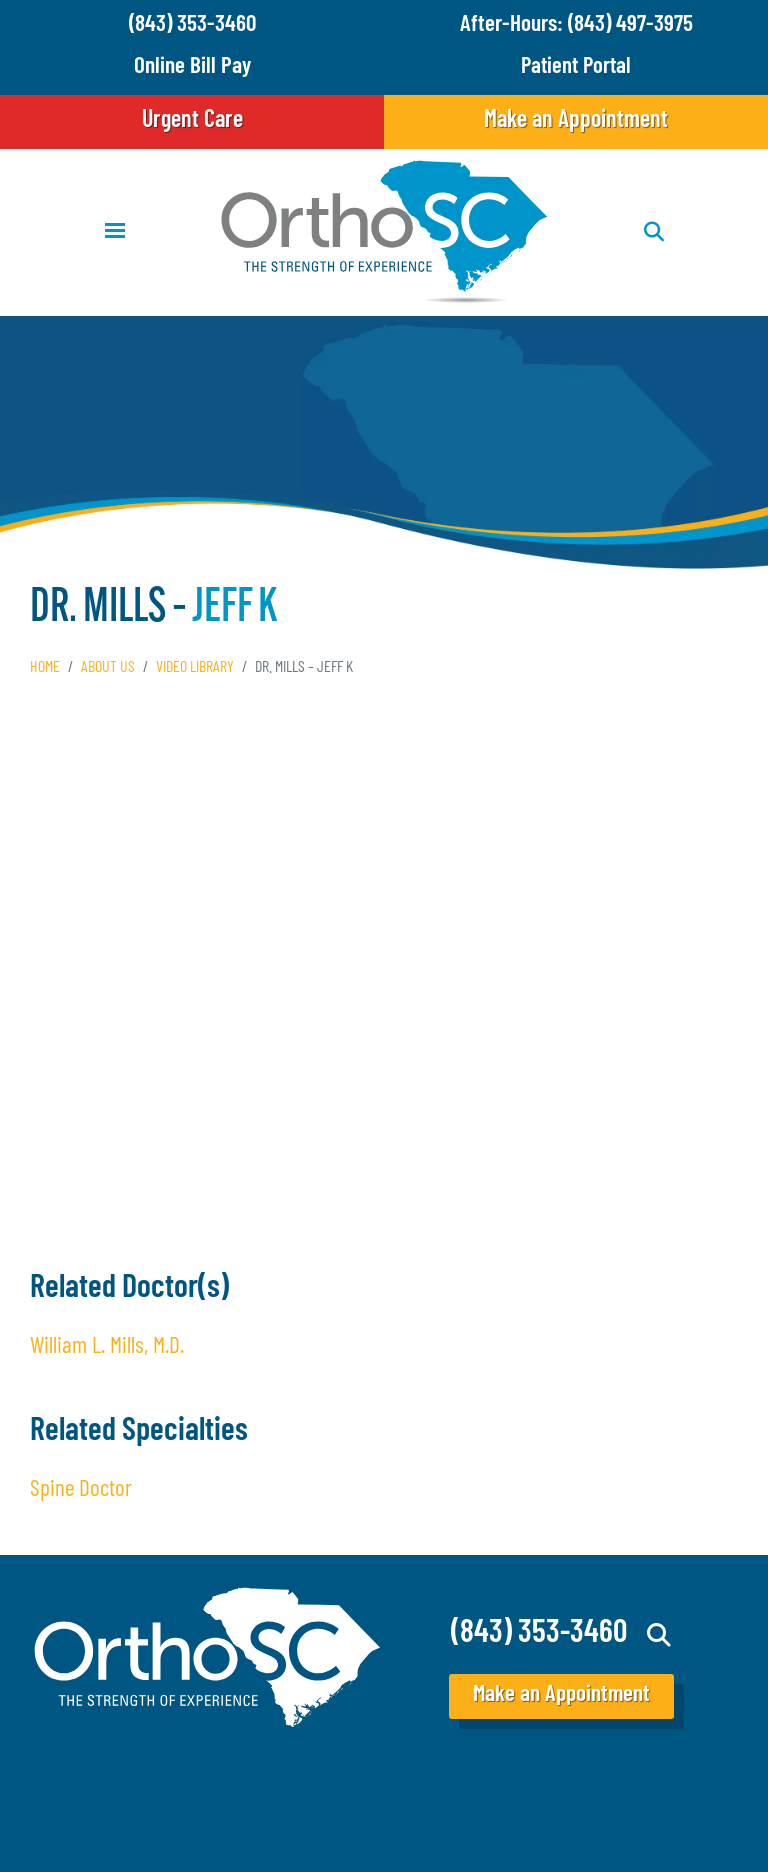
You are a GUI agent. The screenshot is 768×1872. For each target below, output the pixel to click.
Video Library (195, 668)
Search (659, 1635)
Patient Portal (576, 67)
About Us (108, 668)
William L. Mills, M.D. (107, 1347)
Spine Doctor (81, 1490)
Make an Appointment (576, 121)
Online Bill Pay (192, 67)
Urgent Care (192, 121)
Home (45, 668)
